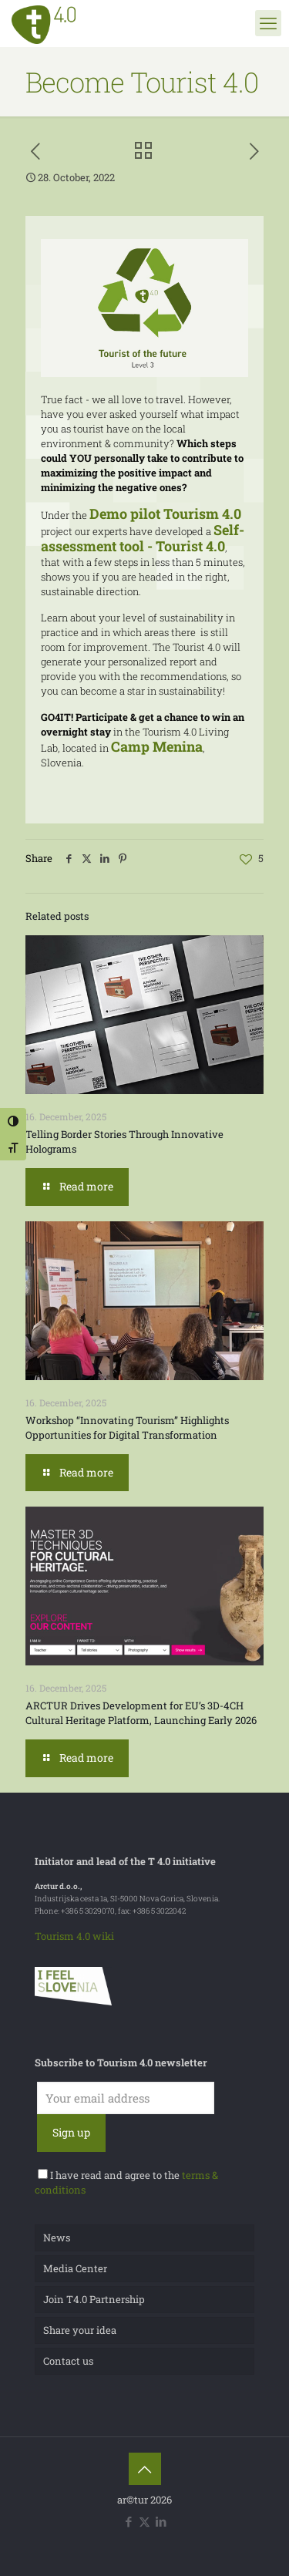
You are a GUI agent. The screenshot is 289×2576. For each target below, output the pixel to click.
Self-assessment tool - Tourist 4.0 (142, 537)
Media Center (75, 2268)
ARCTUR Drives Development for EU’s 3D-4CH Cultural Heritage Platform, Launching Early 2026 (141, 1713)
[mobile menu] (268, 23)
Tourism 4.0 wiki (74, 1936)
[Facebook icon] (128, 2521)
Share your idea (79, 2330)
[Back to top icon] (145, 2469)
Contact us (68, 2361)
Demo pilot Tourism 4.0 (165, 513)
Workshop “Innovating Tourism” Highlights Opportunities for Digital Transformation (127, 1427)
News (56, 2237)
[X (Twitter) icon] (144, 2521)
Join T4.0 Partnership (94, 2299)
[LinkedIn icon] (160, 2521)
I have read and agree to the (126, 2182)
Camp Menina (157, 746)
